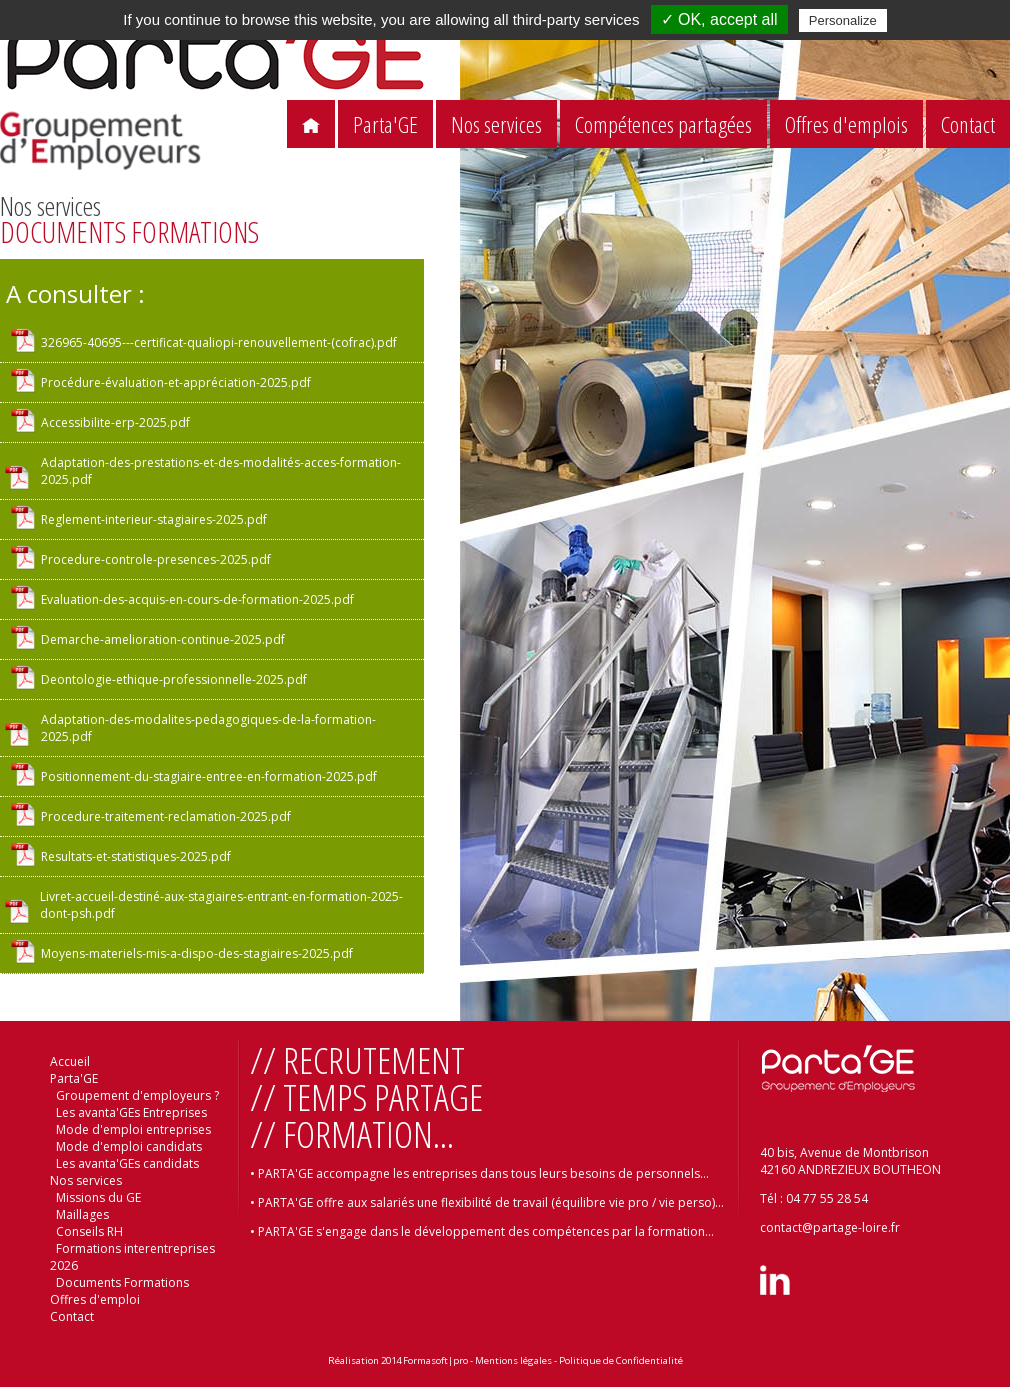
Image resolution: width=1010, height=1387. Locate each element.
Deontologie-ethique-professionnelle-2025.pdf (174, 679)
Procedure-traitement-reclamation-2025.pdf (166, 816)
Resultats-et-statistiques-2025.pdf (136, 856)
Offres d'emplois (846, 124)
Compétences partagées (663, 124)
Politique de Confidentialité (621, 1360)
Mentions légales (513, 1360)
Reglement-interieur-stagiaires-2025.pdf (154, 519)
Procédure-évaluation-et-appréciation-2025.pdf (176, 382)
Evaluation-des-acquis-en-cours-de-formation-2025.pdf (197, 599)
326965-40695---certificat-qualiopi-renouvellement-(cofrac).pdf (219, 342)
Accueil (70, 1061)
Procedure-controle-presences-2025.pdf (156, 559)
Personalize (843, 20)
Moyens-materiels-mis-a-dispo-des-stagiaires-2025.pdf (197, 953)
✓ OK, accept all (719, 19)
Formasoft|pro (435, 1360)
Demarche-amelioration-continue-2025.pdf (163, 639)
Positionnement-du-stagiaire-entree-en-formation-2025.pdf (209, 776)
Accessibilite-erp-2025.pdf (115, 422)
